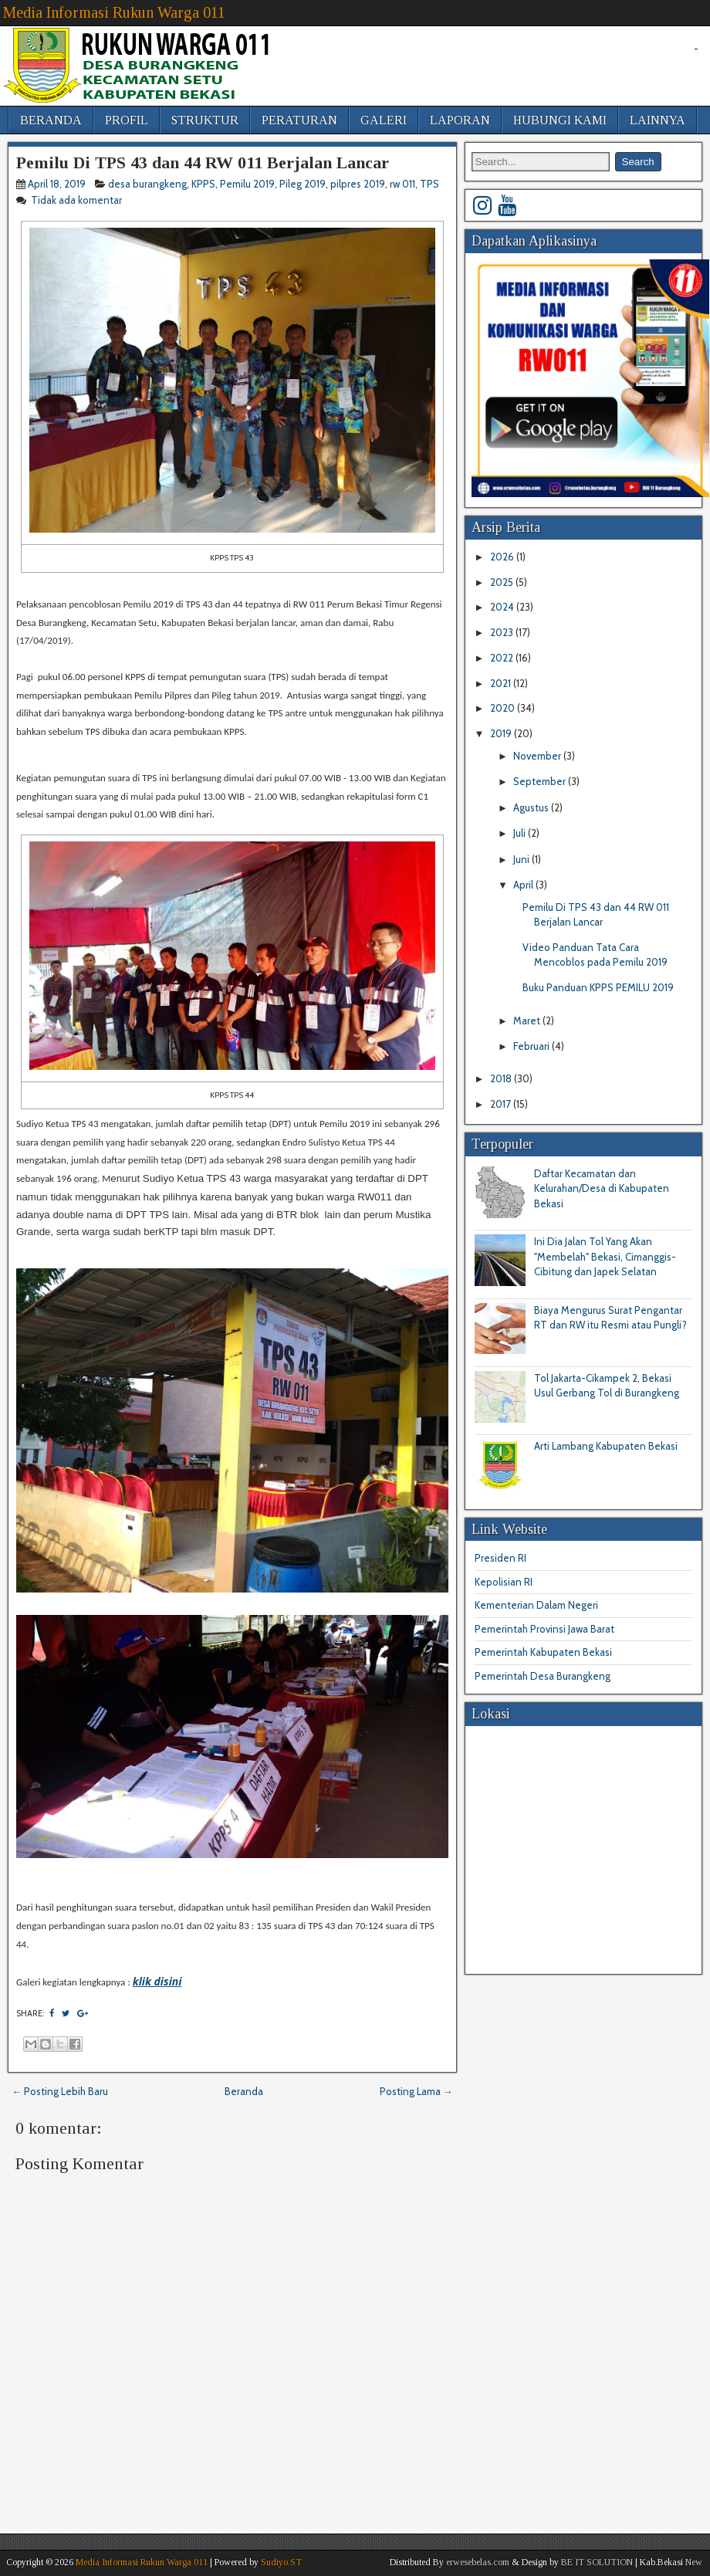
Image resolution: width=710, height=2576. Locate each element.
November (538, 756)
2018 (502, 1078)
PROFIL (126, 120)
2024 (503, 607)
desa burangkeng (147, 184)
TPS (429, 184)
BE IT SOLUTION (597, 2562)
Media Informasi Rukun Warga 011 (114, 12)
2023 (503, 632)
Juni (522, 859)
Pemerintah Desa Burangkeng (542, 1676)
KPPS (203, 184)
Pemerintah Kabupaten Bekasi (543, 1652)
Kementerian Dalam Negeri (536, 1605)
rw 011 (402, 184)
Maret (528, 1020)
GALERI (383, 120)
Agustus (532, 807)
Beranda (244, 2091)
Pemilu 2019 (247, 184)
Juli (520, 833)
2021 (501, 683)
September (540, 781)
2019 (502, 733)
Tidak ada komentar (77, 200)
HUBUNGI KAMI (560, 120)
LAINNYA (657, 120)
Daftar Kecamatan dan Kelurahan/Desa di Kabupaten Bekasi (601, 1188)
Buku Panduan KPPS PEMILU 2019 (598, 987)
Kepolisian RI (503, 1582)
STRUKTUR (204, 120)
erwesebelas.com (477, 2562)
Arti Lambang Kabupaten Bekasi (606, 1446)
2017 (501, 1104)
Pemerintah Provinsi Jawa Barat (544, 1629)
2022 (503, 658)
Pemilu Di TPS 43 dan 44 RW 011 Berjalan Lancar (202, 162)
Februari (532, 1046)
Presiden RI (500, 1558)
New (693, 2562)
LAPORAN (460, 120)
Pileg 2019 (302, 184)
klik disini (157, 1981)
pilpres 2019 (357, 184)
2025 (503, 582)
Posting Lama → (416, 2091)
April (524, 884)
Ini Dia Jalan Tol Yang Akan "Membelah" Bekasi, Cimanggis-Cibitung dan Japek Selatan (605, 1256)
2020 (503, 708)
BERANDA (51, 120)
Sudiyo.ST (281, 2562)
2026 (503, 556)
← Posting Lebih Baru (60, 2091)
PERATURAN (299, 120)
